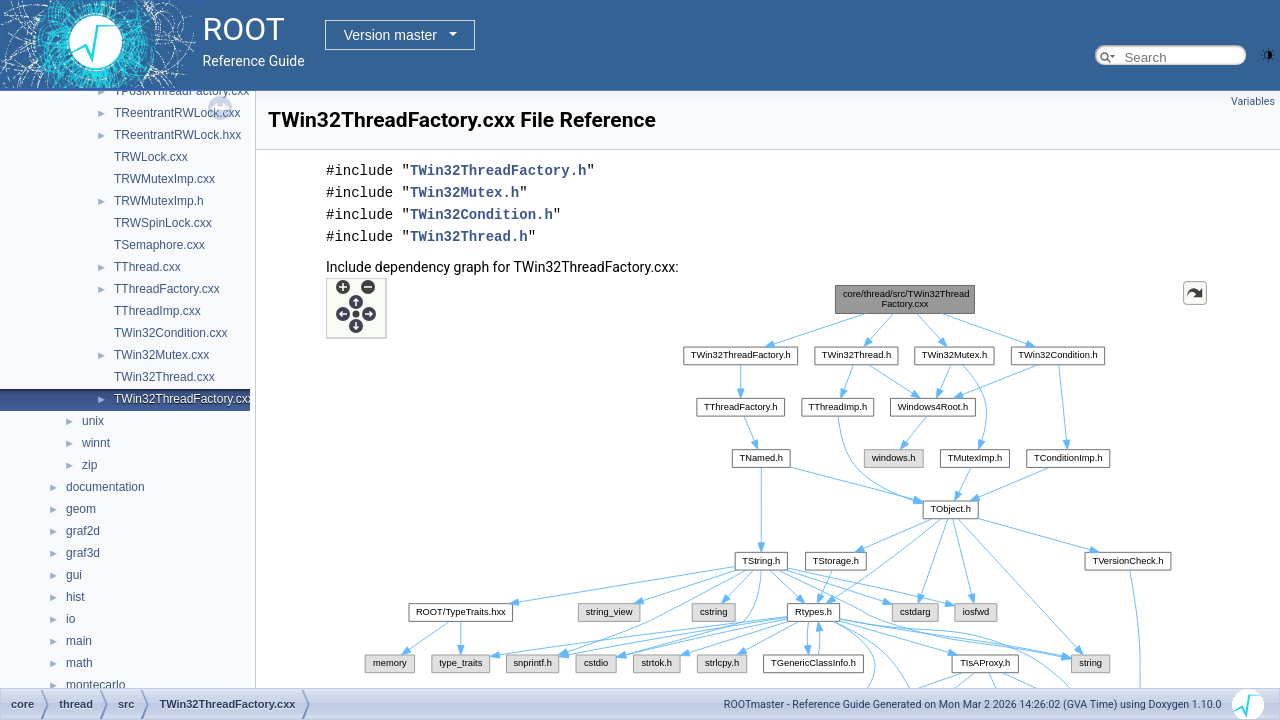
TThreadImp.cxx (157, 311)
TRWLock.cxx (151, 157)
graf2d (83, 531)
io (70, 619)
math (79, 663)
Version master (390, 35)
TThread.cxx (147, 267)
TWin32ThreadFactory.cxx (184, 399)
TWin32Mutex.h (464, 192)
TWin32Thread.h (469, 236)
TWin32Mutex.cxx (161, 355)
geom (81, 509)
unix (93, 421)
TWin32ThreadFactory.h (498, 170)
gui (74, 575)
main (79, 641)
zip (89, 465)
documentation (105, 487)
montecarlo (95, 685)
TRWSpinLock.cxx (163, 223)
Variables (1253, 101)
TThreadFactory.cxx (167, 289)
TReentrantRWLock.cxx (177, 113)
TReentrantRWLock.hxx (177, 135)
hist (75, 597)
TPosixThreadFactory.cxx (181, 91)
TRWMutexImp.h (159, 201)
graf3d (83, 553)
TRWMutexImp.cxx (164, 179)
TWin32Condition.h (481, 214)
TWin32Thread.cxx (164, 377)
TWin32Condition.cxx (170, 333)
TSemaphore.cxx (159, 245)
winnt (96, 443)
